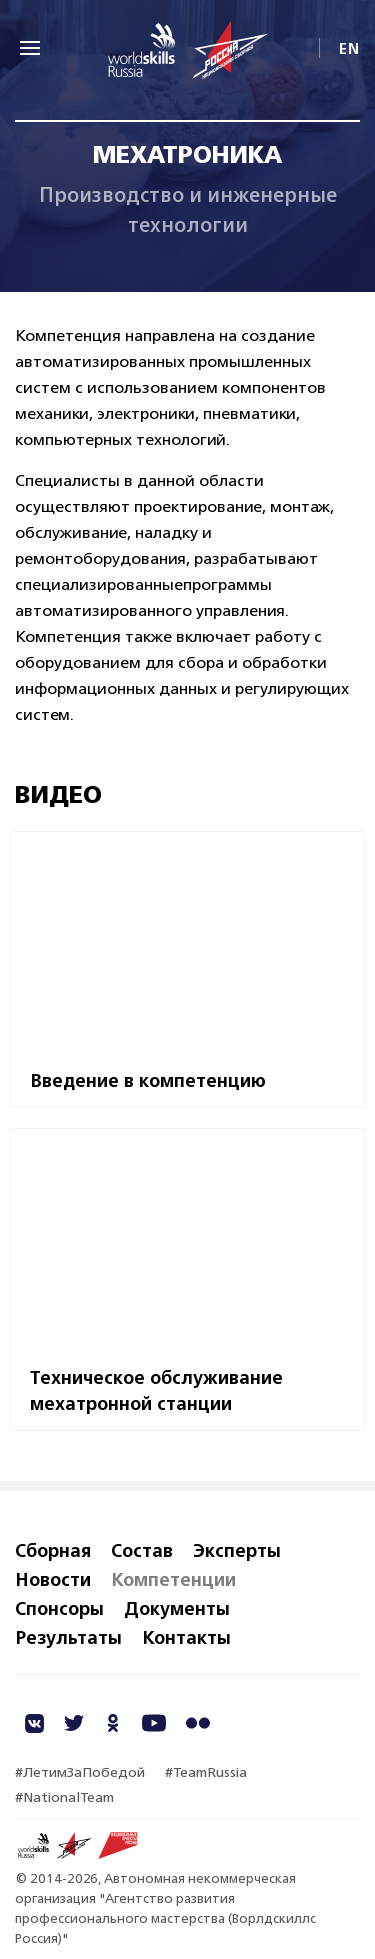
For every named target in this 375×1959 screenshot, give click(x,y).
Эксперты (237, 1550)
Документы (177, 1608)
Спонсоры (59, 1608)
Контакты (186, 1637)
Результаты (68, 1637)
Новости (53, 1579)
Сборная (53, 1550)
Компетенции (173, 1579)
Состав (142, 1550)
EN (349, 48)
